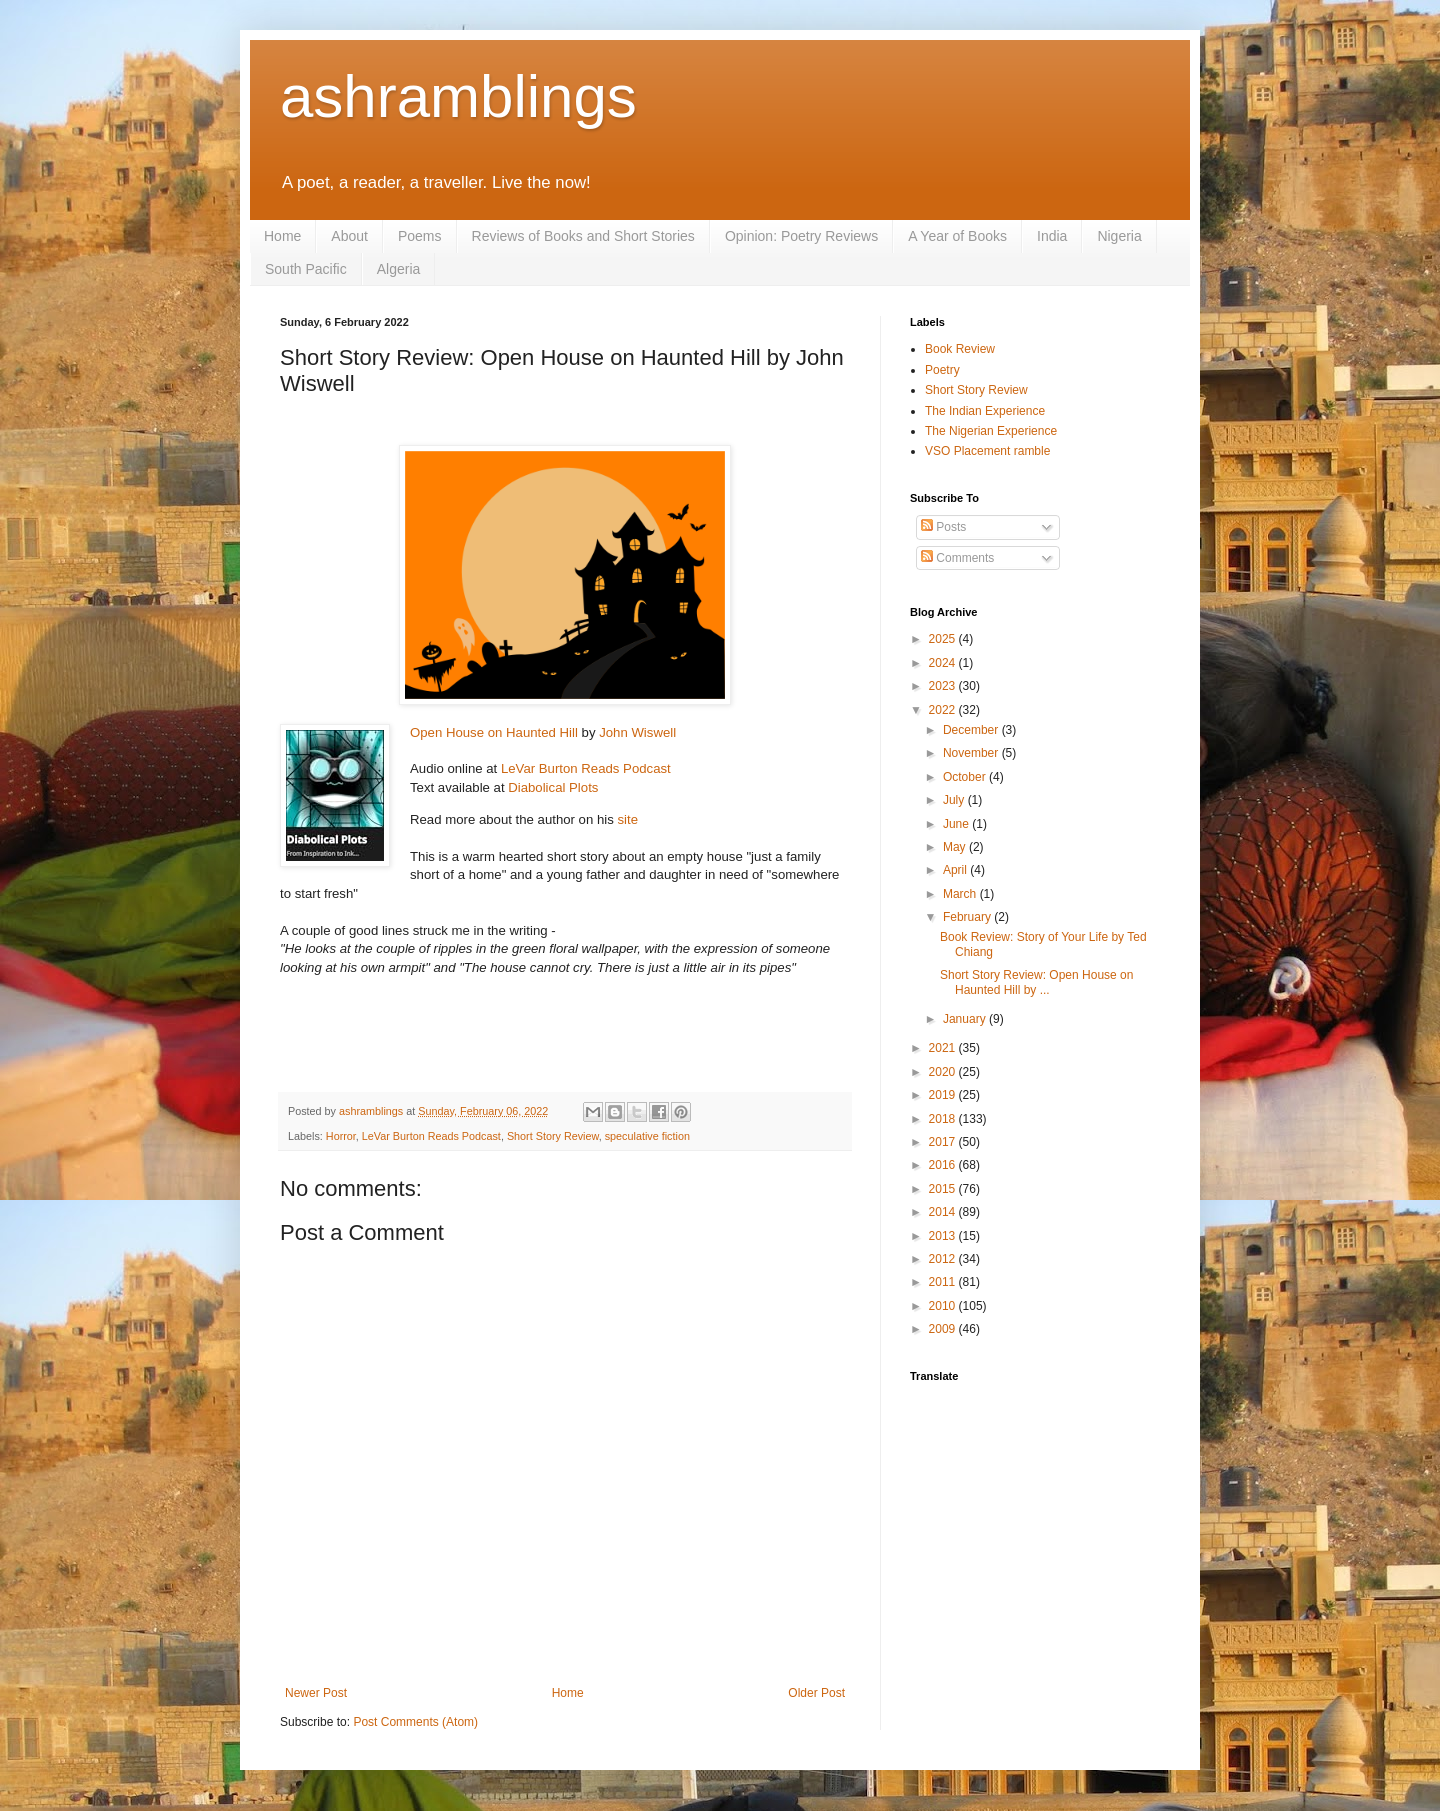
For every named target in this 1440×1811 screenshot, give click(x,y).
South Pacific (306, 269)
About (349, 236)
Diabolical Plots (555, 787)
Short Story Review (553, 1136)
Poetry (942, 370)
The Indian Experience (985, 411)
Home (282, 236)
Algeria (399, 269)
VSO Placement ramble (987, 451)
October (966, 777)
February (968, 917)
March (961, 894)
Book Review (960, 349)
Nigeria (1119, 236)
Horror (341, 1136)
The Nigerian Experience (991, 431)
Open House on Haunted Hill (494, 732)
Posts (943, 527)
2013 (944, 1236)
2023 (944, 686)
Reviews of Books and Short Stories (583, 236)
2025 (944, 639)
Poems (420, 236)
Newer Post (316, 1693)
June (957, 824)
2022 (944, 710)
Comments (957, 558)
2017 (944, 1142)
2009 (944, 1329)
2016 (944, 1165)
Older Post (816, 1693)
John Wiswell (637, 732)
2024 (944, 663)
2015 (944, 1189)
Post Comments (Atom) (415, 1722)
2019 (944, 1095)
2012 (944, 1259)
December (972, 730)
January (966, 1019)
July (955, 800)
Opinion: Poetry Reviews (801, 236)
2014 (944, 1212)
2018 (944, 1119)
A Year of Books (957, 236)
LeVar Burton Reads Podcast (586, 768)
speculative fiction (647, 1136)
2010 (944, 1306)
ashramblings (458, 96)
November (972, 753)
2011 (944, 1282)
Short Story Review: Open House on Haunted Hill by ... (1036, 982)
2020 (944, 1072)
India (1052, 236)
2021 (944, 1048)
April (956, 870)
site (627, 819)
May (956, 847)
